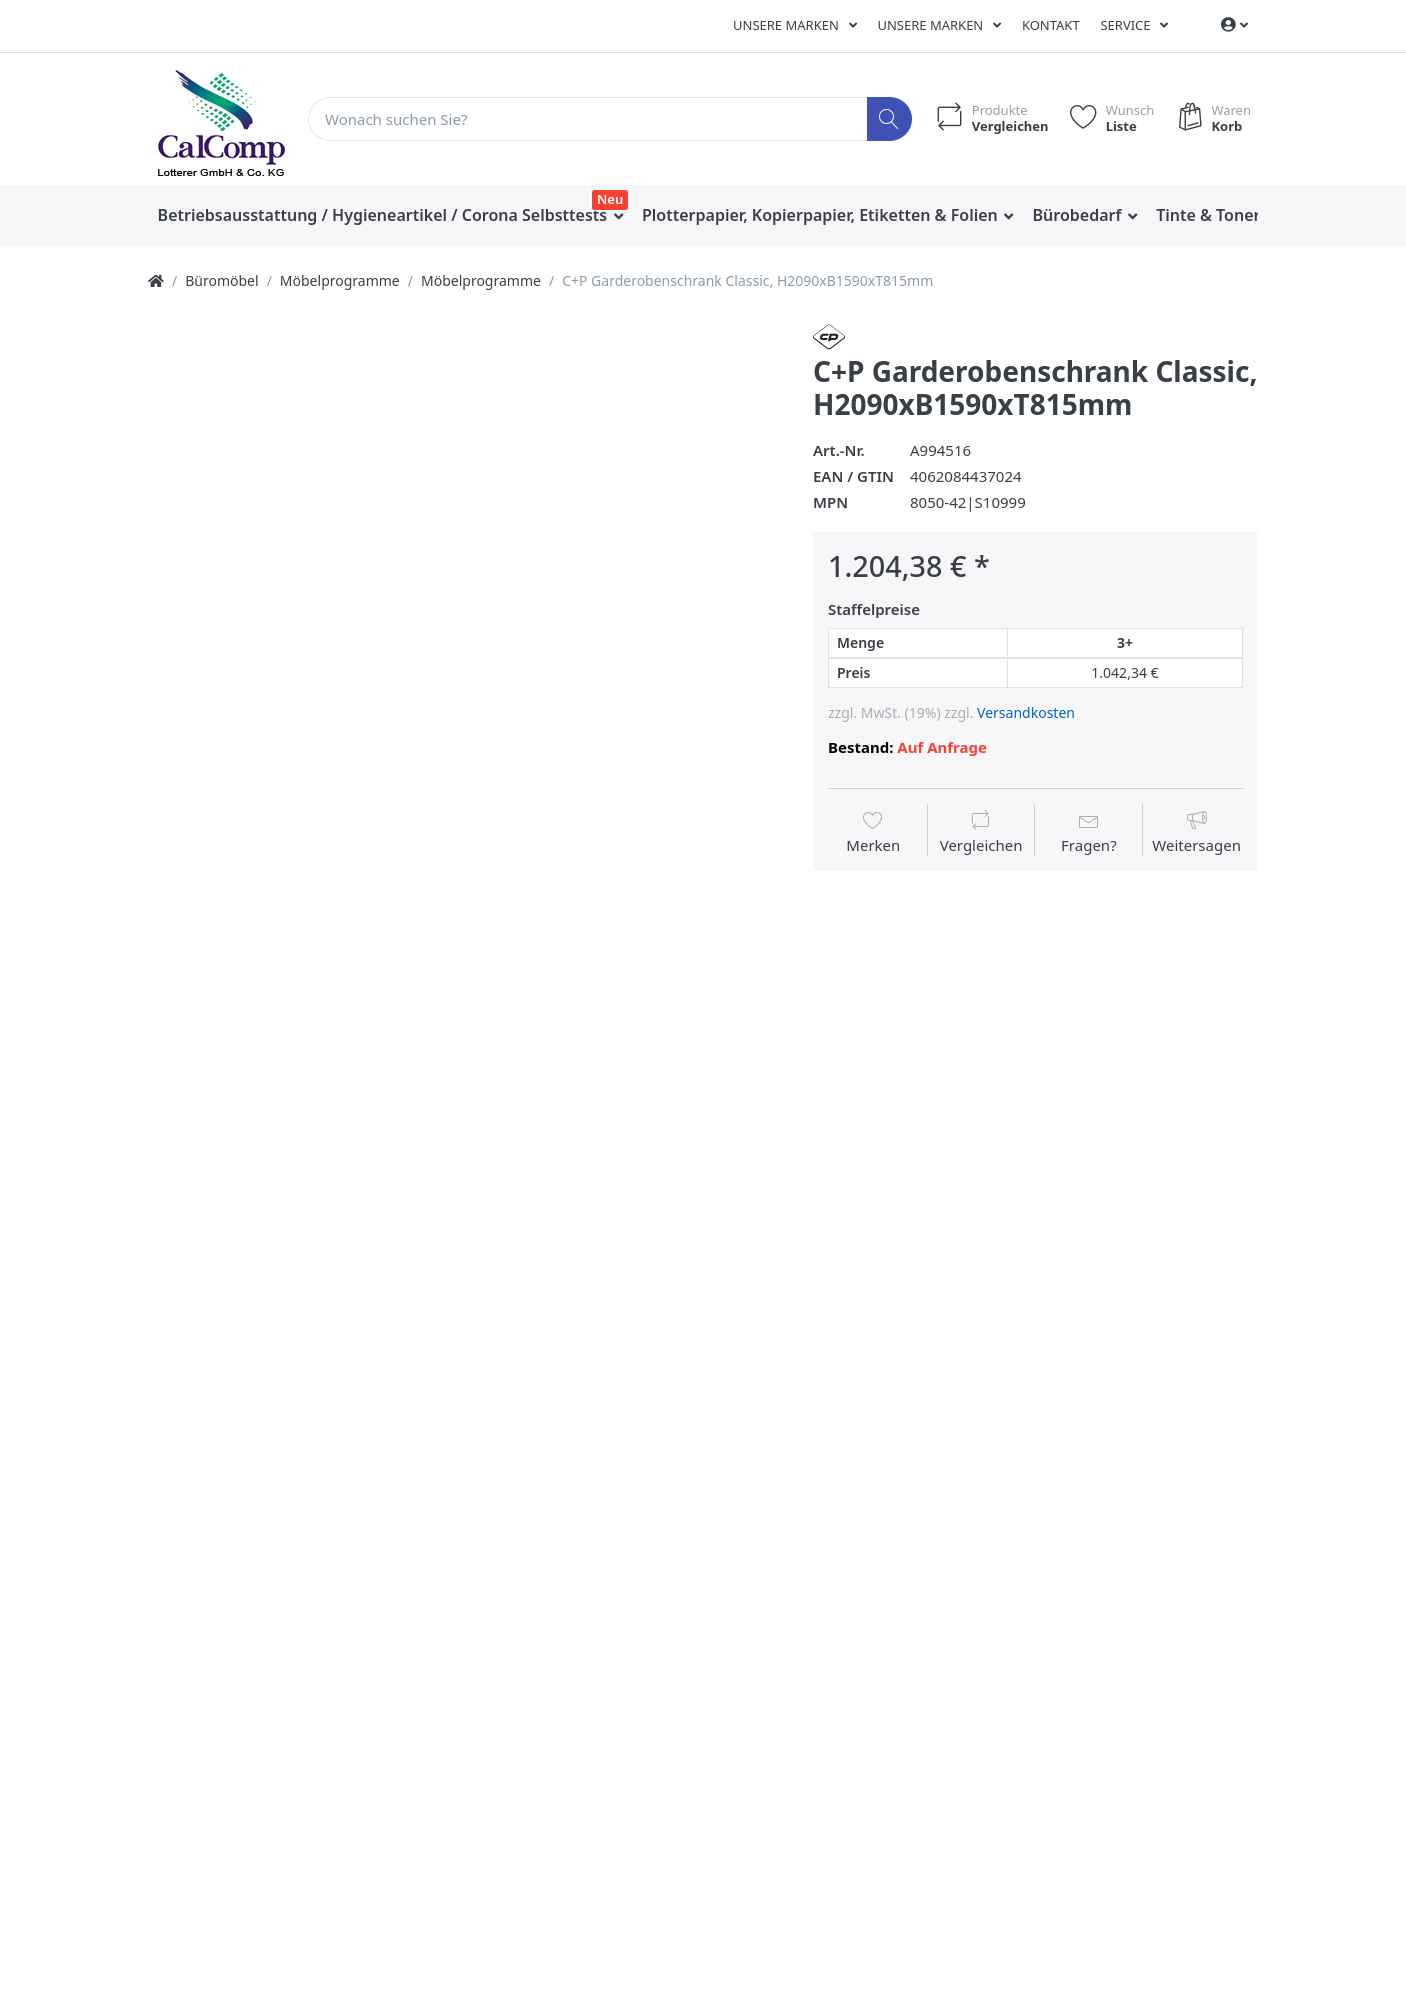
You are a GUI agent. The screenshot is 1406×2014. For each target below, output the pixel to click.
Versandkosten (1026, 712)
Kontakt (1051, 25)
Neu (610, 199)
